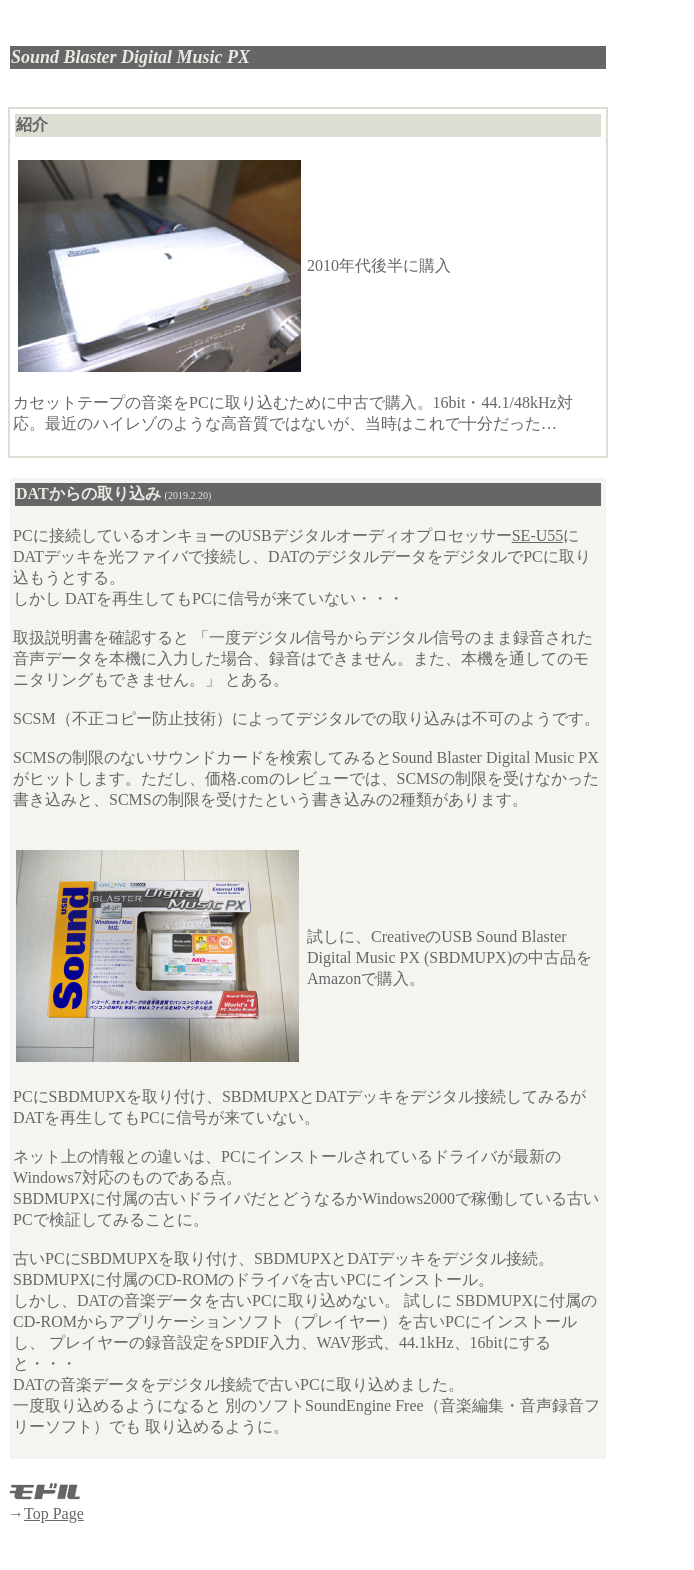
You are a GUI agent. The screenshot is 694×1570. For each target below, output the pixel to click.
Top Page (54, 1513)
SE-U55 (538, 535)
